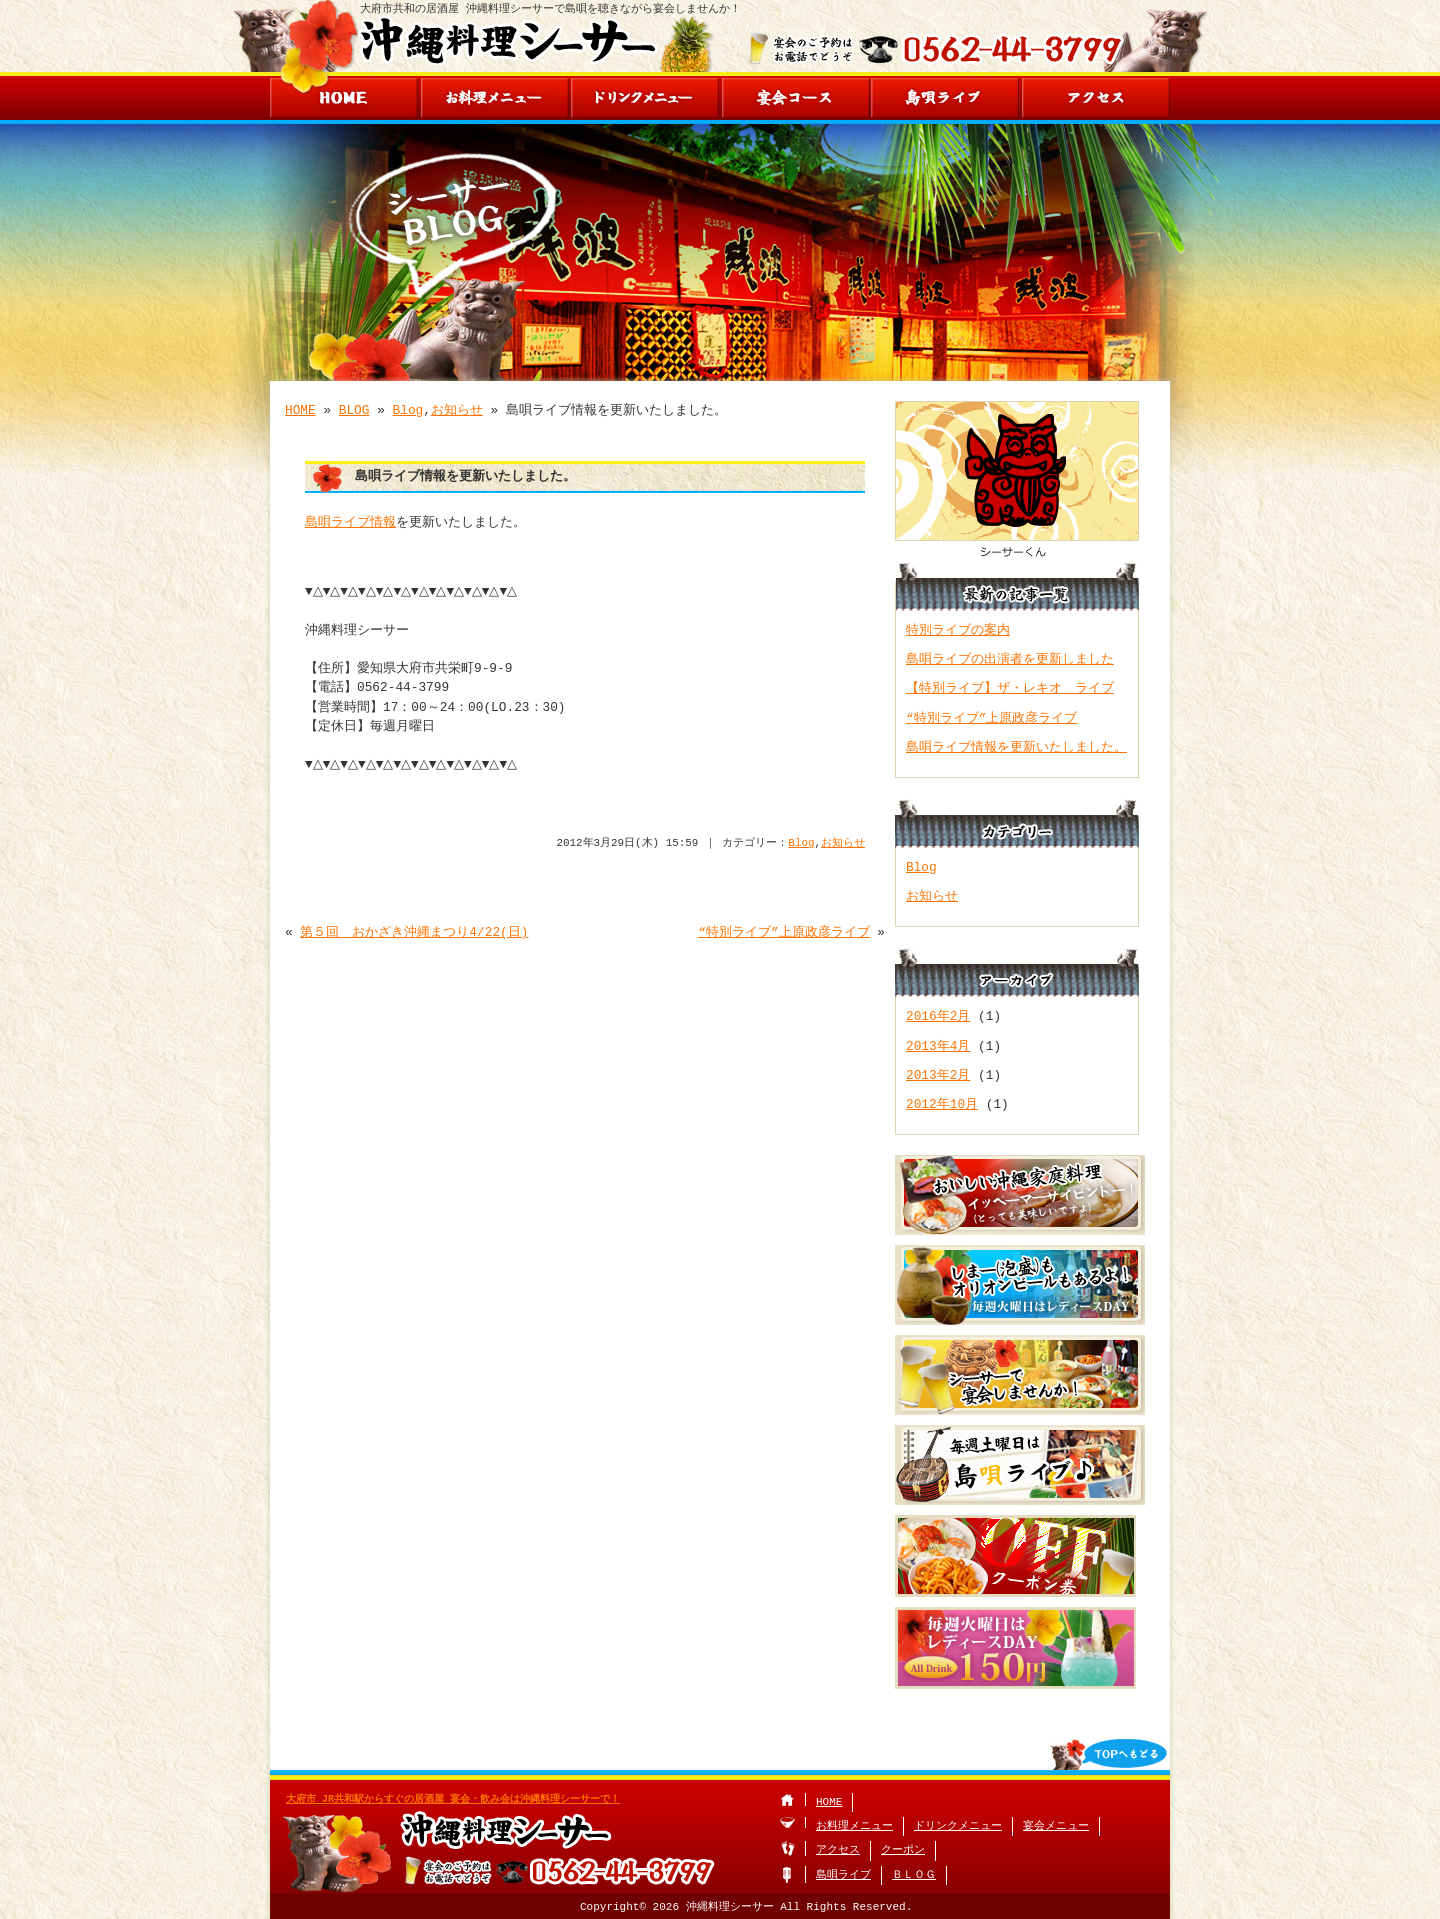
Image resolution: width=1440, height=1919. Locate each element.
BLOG (354, 410)
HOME (300, 410)
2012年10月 (942, 1104)
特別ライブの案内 (958, 630)
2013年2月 (938, 1075)
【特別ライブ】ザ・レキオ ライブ (1010, 688)
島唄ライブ (843, 1875)
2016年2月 (938, 1016)
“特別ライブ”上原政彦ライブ (783, 932)
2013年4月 (938, 1046)
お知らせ (457, 410)
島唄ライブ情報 (350, 522)
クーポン (903, 1850)
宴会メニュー (1056, 1826)
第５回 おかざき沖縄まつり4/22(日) (414, 932)
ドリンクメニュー (958, 1826)
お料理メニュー (854, 1826)
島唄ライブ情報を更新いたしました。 (1016, 747)
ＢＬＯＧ (914, 1875)
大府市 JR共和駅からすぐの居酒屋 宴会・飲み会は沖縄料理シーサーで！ (453, 1799)
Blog (408, 410)
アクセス (838, 1850)
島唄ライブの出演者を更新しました (1010, 659)
